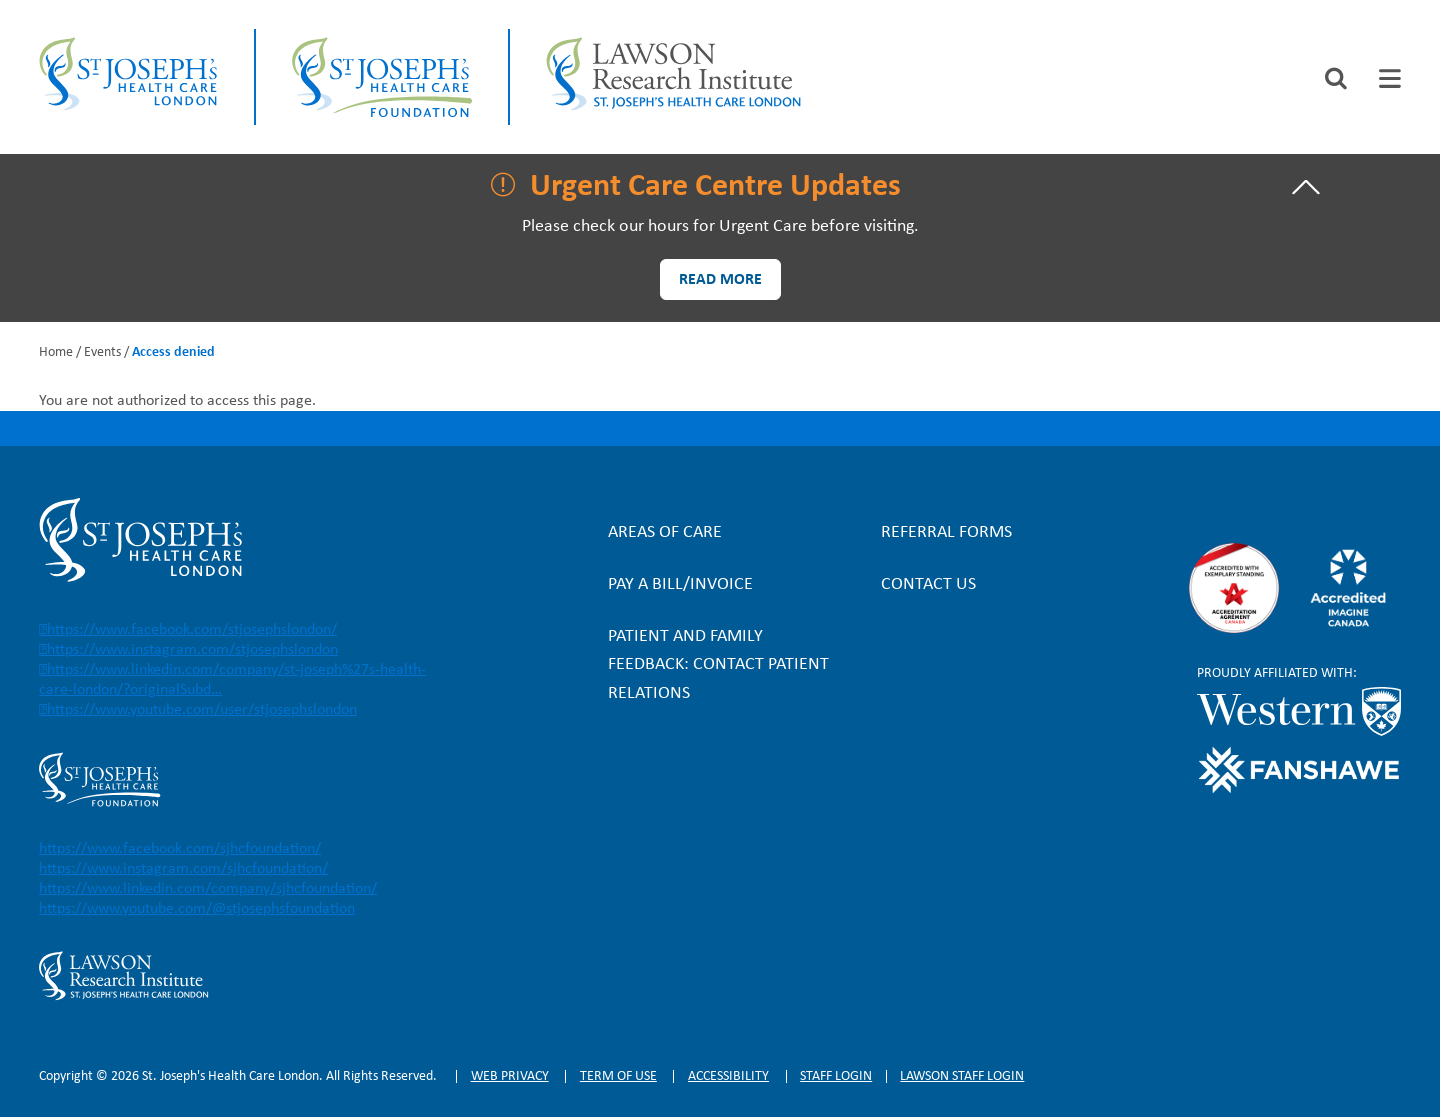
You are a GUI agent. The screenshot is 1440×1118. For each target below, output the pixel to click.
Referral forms (946, 532)
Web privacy (510, 1076)
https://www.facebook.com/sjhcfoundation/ (180, 849)
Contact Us (928, 584)
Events (102, 352)
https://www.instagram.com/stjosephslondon (192, 650)
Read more (720, 280)
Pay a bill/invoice (680, 584)
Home (56, 352)
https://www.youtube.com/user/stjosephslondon (202, 710)
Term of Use (618, 1076)
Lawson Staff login (962, 1076)
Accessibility (728, 1076)
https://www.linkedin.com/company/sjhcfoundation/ (208, 889)
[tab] (1390, 78)
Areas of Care (665, 532)
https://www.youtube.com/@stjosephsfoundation (197, 909)
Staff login (836, 1076)
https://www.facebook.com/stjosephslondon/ (192, 630)
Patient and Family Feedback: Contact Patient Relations (718, 664)
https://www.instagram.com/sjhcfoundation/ (183, 869)
